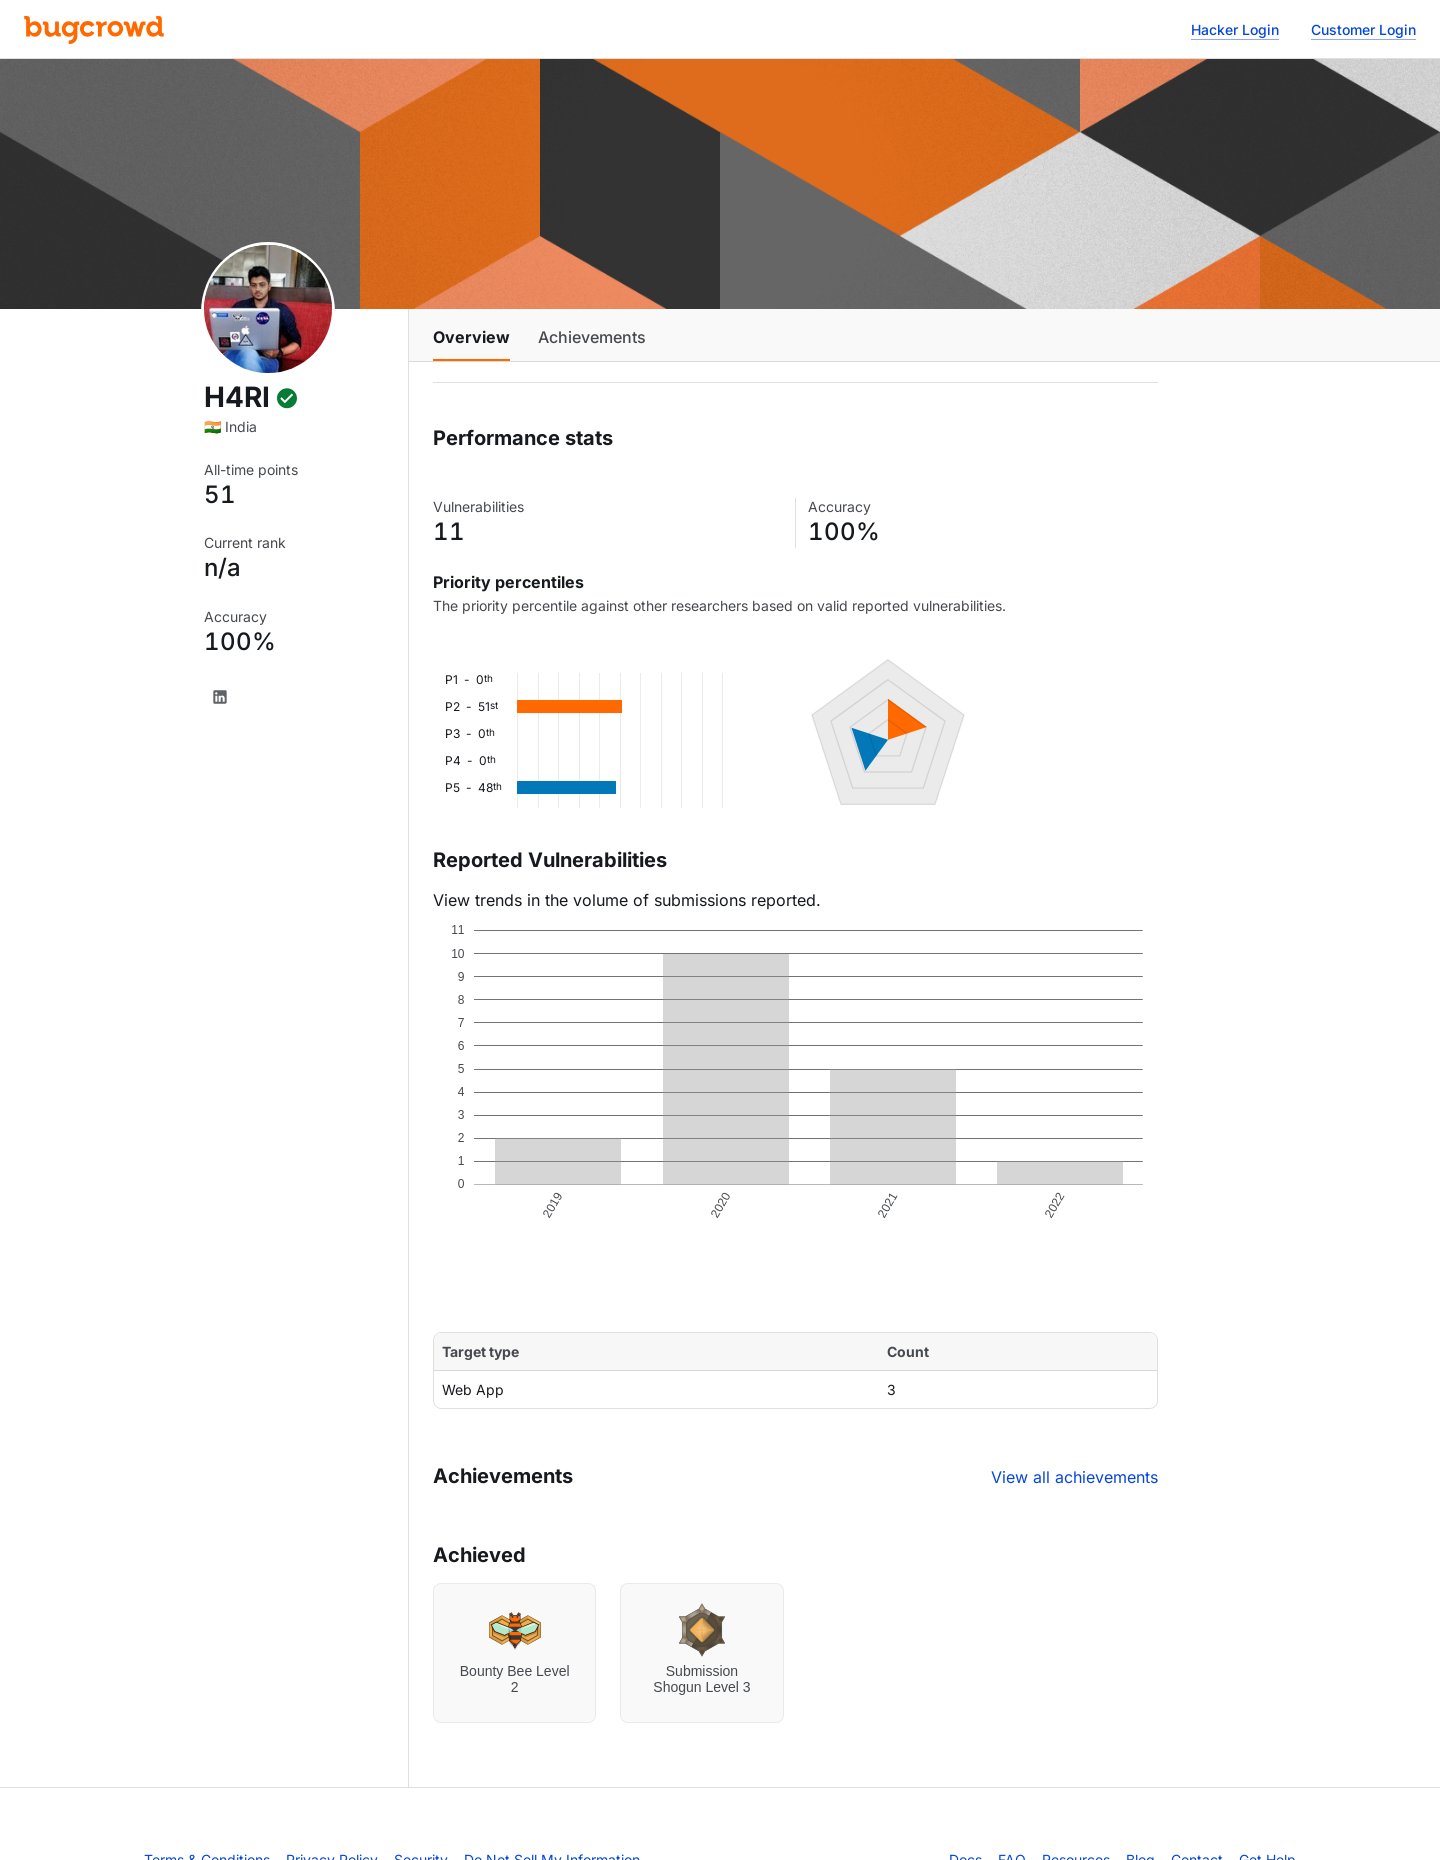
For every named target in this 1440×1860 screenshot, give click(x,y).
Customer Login (1363, 29)
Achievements (592, 337)
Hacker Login (1235, 29)
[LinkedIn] (220, 697)
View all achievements (1074, 1477)
